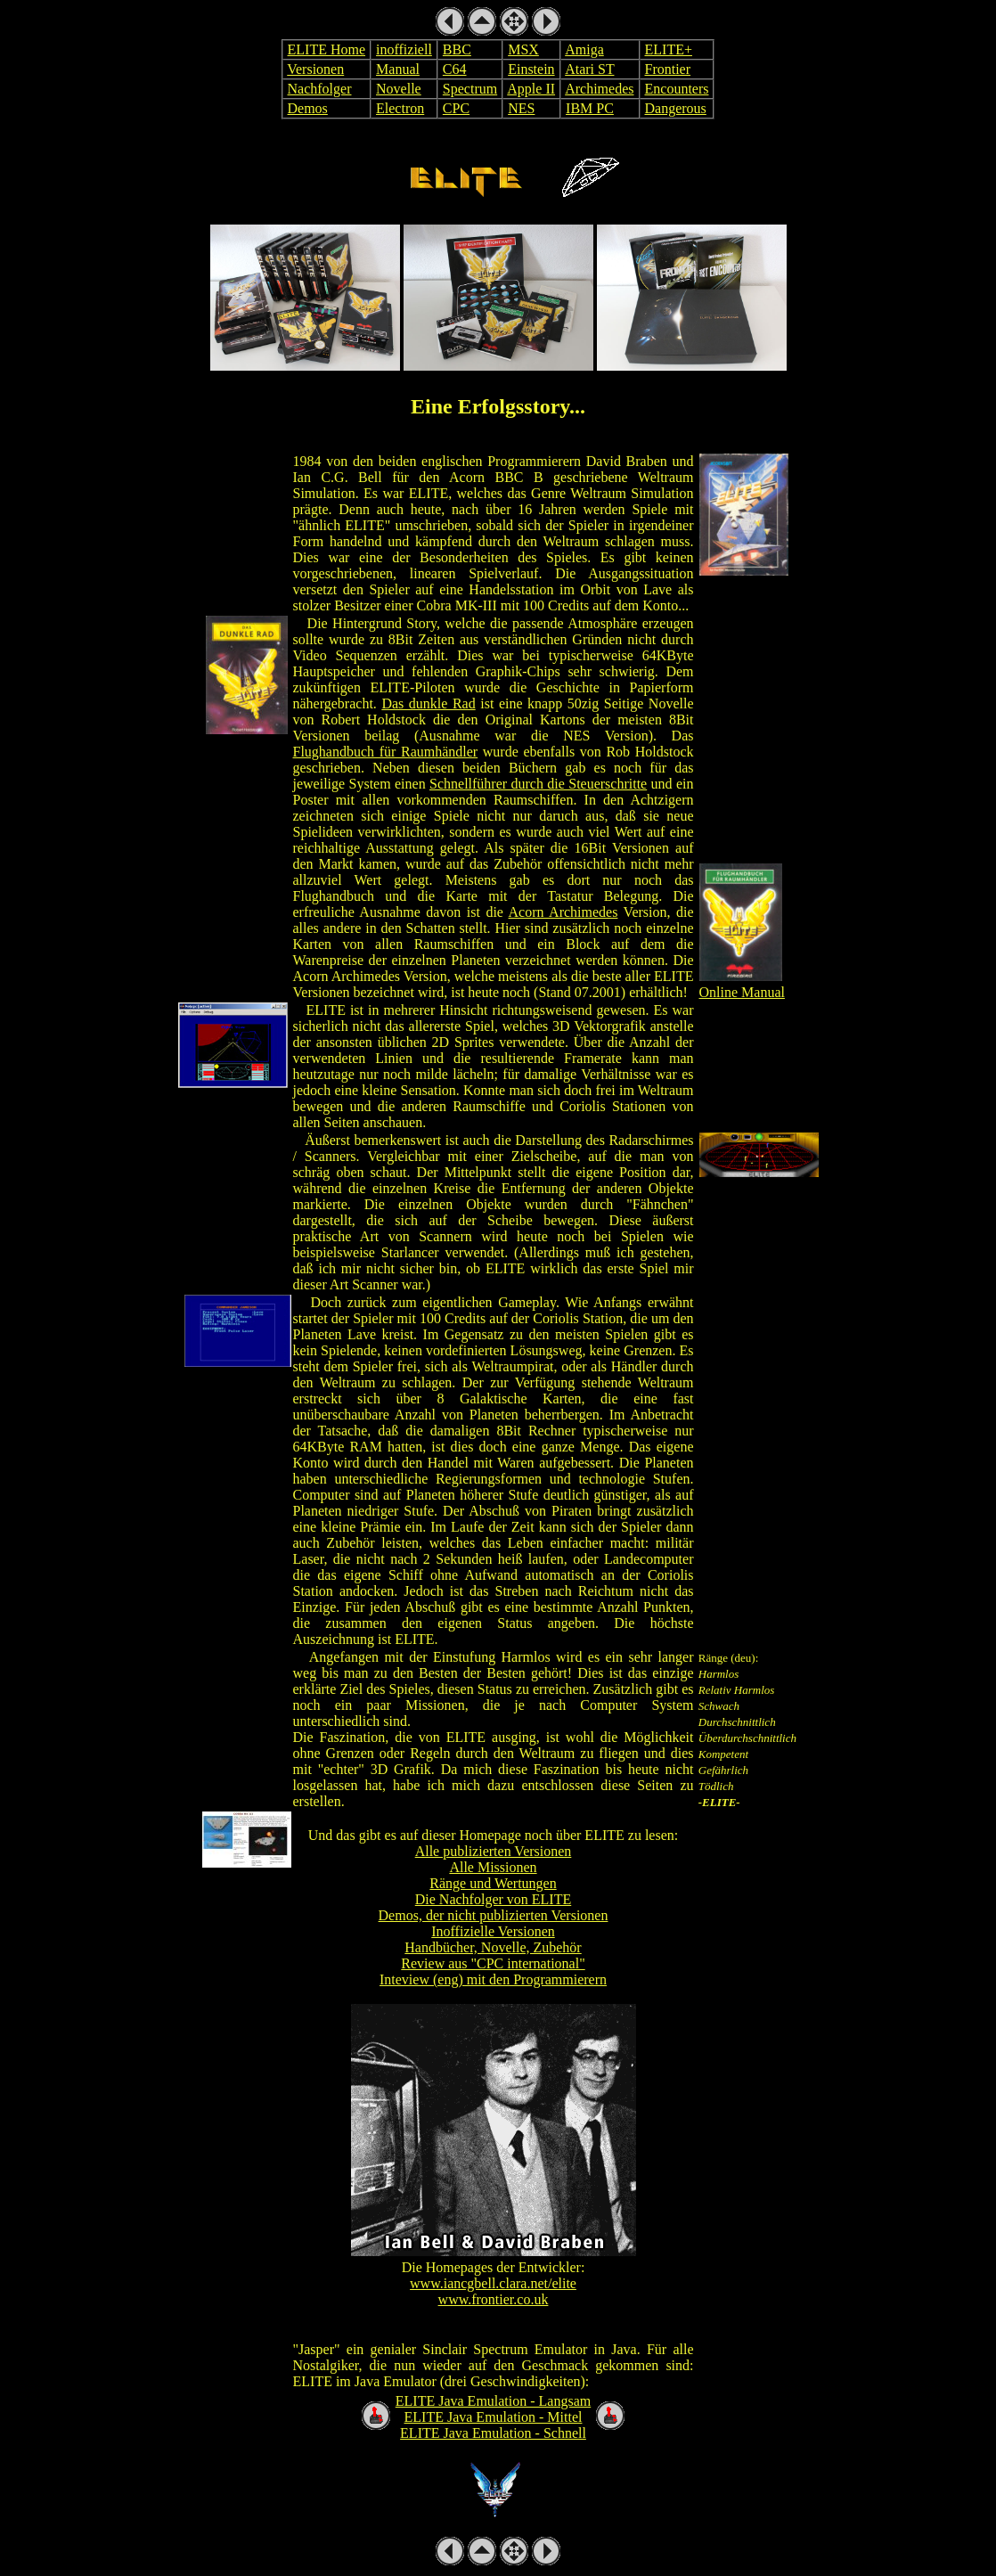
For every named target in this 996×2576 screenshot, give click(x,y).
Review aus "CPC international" (492, 1963)
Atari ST (589, 69)
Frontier (668, 69)
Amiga (584, 49)
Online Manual (742, 992)
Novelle (398, 88)
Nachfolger (320, 88)
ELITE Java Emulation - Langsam (493, 2400)
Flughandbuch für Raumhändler (385, 751)
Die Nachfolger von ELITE (493, 1899)
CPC (456, 108)
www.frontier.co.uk (493, 2299)
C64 (455, 69)
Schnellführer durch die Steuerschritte (538, 783)
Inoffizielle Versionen (492, 1931)
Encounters (677, 88)
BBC (457, 49)
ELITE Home (327, 49)
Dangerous (675, 108)
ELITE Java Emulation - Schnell (493, 2433)
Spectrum (470, 88)
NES (521, 108)
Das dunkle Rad (428, 703)
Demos (308, 108)
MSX (523, 49)
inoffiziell (404, 49)
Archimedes (599, 88)
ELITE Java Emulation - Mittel (493, 2417)
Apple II (531, 88)
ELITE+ (668, 49)
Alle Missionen (492, 1867)
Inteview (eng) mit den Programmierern (493, 1979)
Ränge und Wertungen (492, 1883)
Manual (398, 69)
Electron (400, 108)
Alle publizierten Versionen (493, 1851)
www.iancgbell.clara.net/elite (493, 2283)
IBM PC (590, 108)
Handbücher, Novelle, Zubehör (492, 1947)
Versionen (315, 69)
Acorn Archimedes (563, 912)
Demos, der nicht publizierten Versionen (493, 1915)
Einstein (531, 69)
